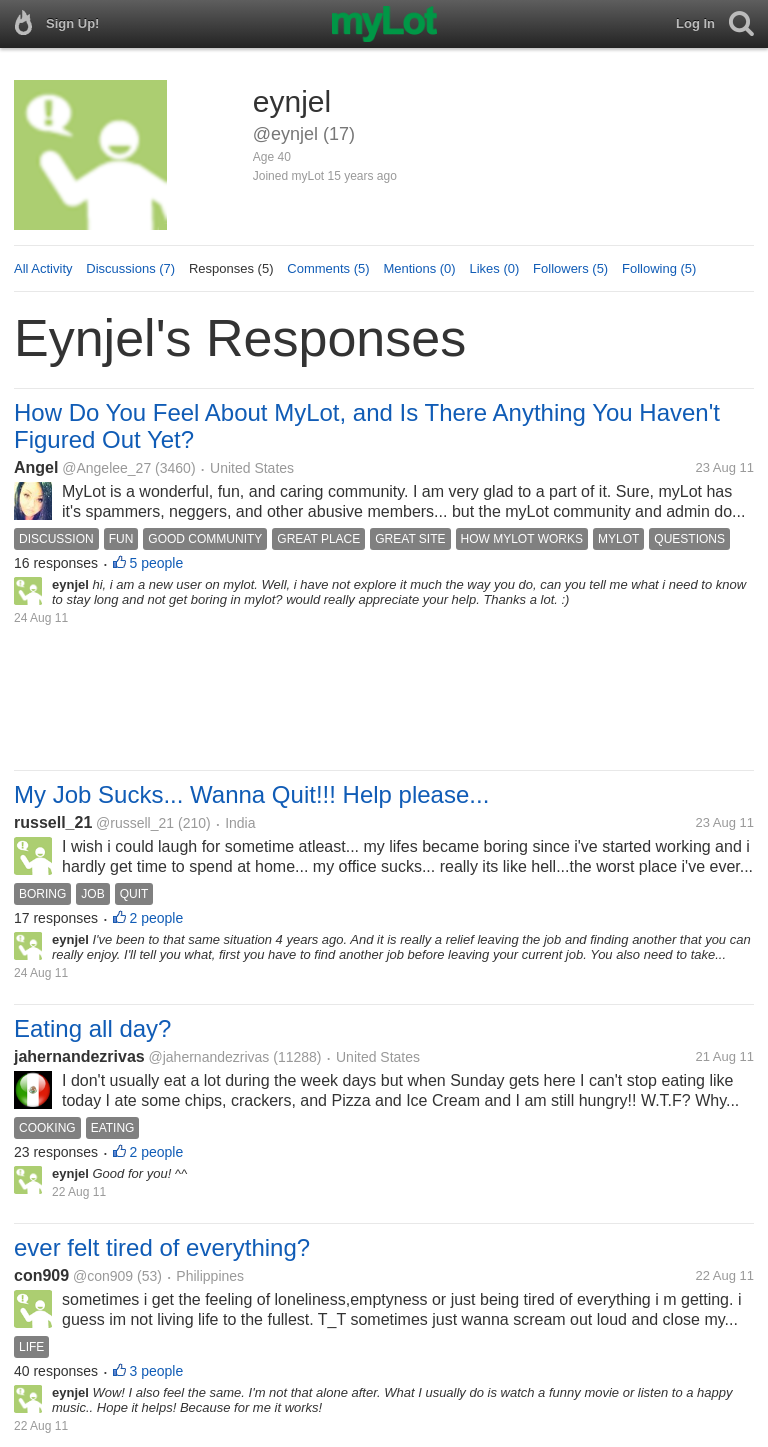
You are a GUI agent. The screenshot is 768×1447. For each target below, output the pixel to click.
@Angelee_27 (106, 468)
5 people (157, 563)
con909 (41, 1275)
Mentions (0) (419, 268)
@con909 (103, 1276)
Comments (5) (328, 268)
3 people (157, 1371)
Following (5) (659, 268)
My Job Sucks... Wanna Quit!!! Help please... (251, 794)
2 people (157, 918)
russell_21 (53, 822)
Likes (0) (494, 268)
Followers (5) (570, 268)
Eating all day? (92, 1028)
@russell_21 (135, 823)
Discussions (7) (130, 268)
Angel (36, 467)
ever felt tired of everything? (162, 1247)
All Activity (43, 268)
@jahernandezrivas (209, 1057)
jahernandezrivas (79, 1056)
